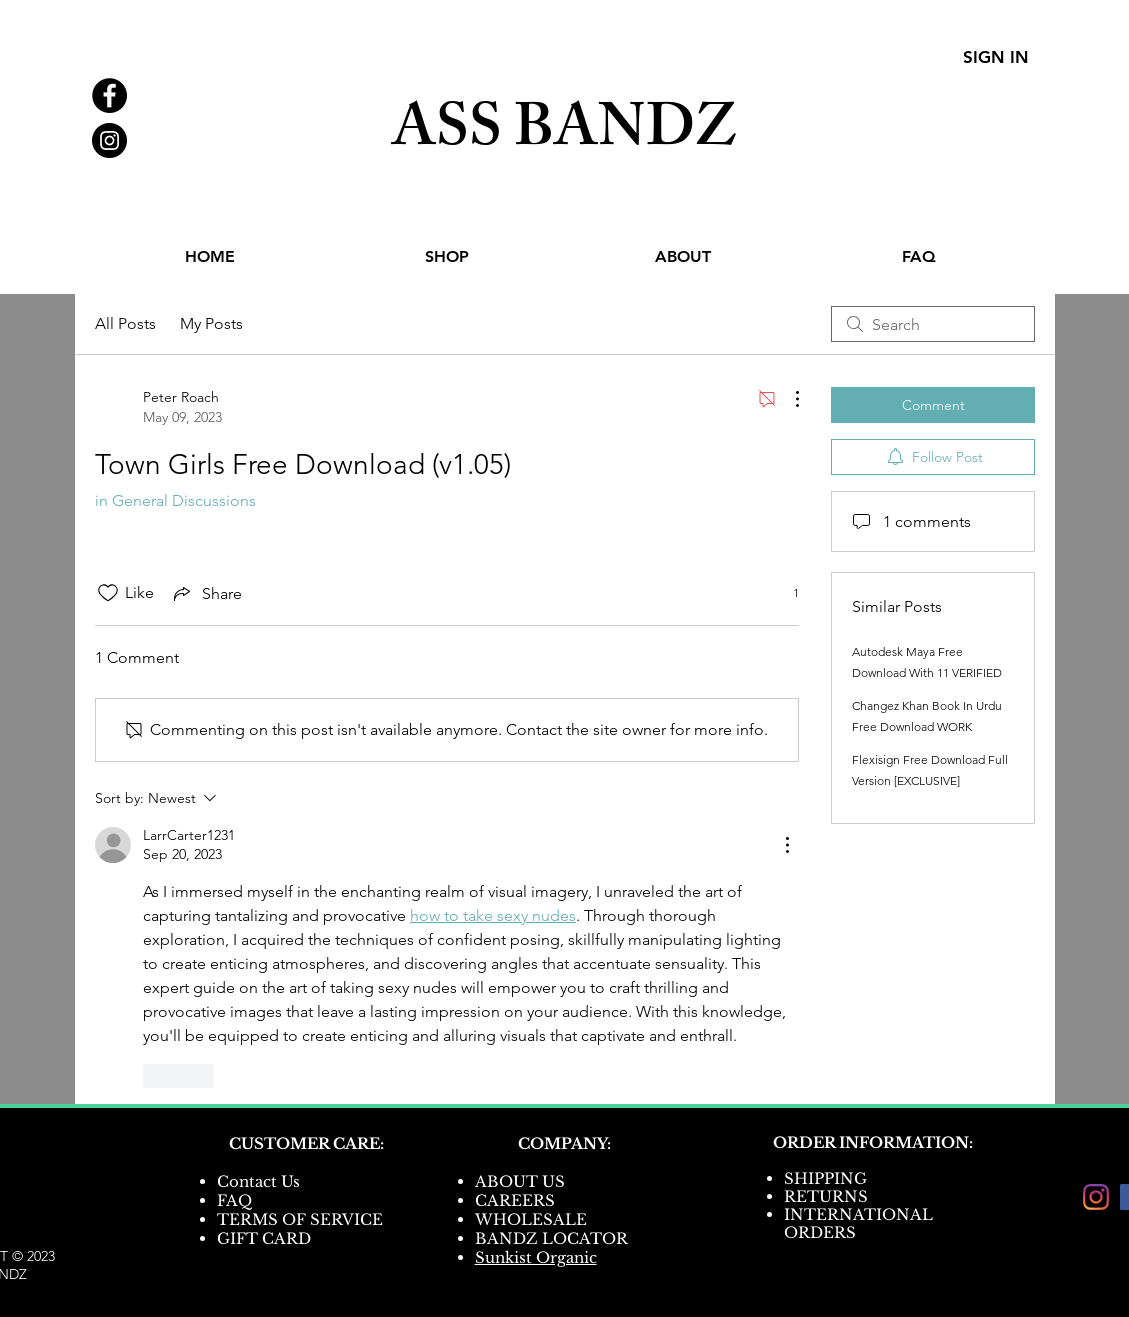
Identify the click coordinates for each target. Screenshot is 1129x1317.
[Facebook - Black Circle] (109, 95)
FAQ (234, 1200)
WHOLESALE (531, 1219)
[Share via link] (206, 593)
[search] (933, 324)
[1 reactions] (785, 593)
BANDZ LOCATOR (553, 1238)
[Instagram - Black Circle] (109, 140)
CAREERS (515, 1200)
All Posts (125, 323)
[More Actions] (787, 399)
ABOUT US (520, 1181)
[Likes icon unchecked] (108, 593)
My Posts (211, 323)
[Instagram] (1096, 1197)
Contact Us (258, 1181)
